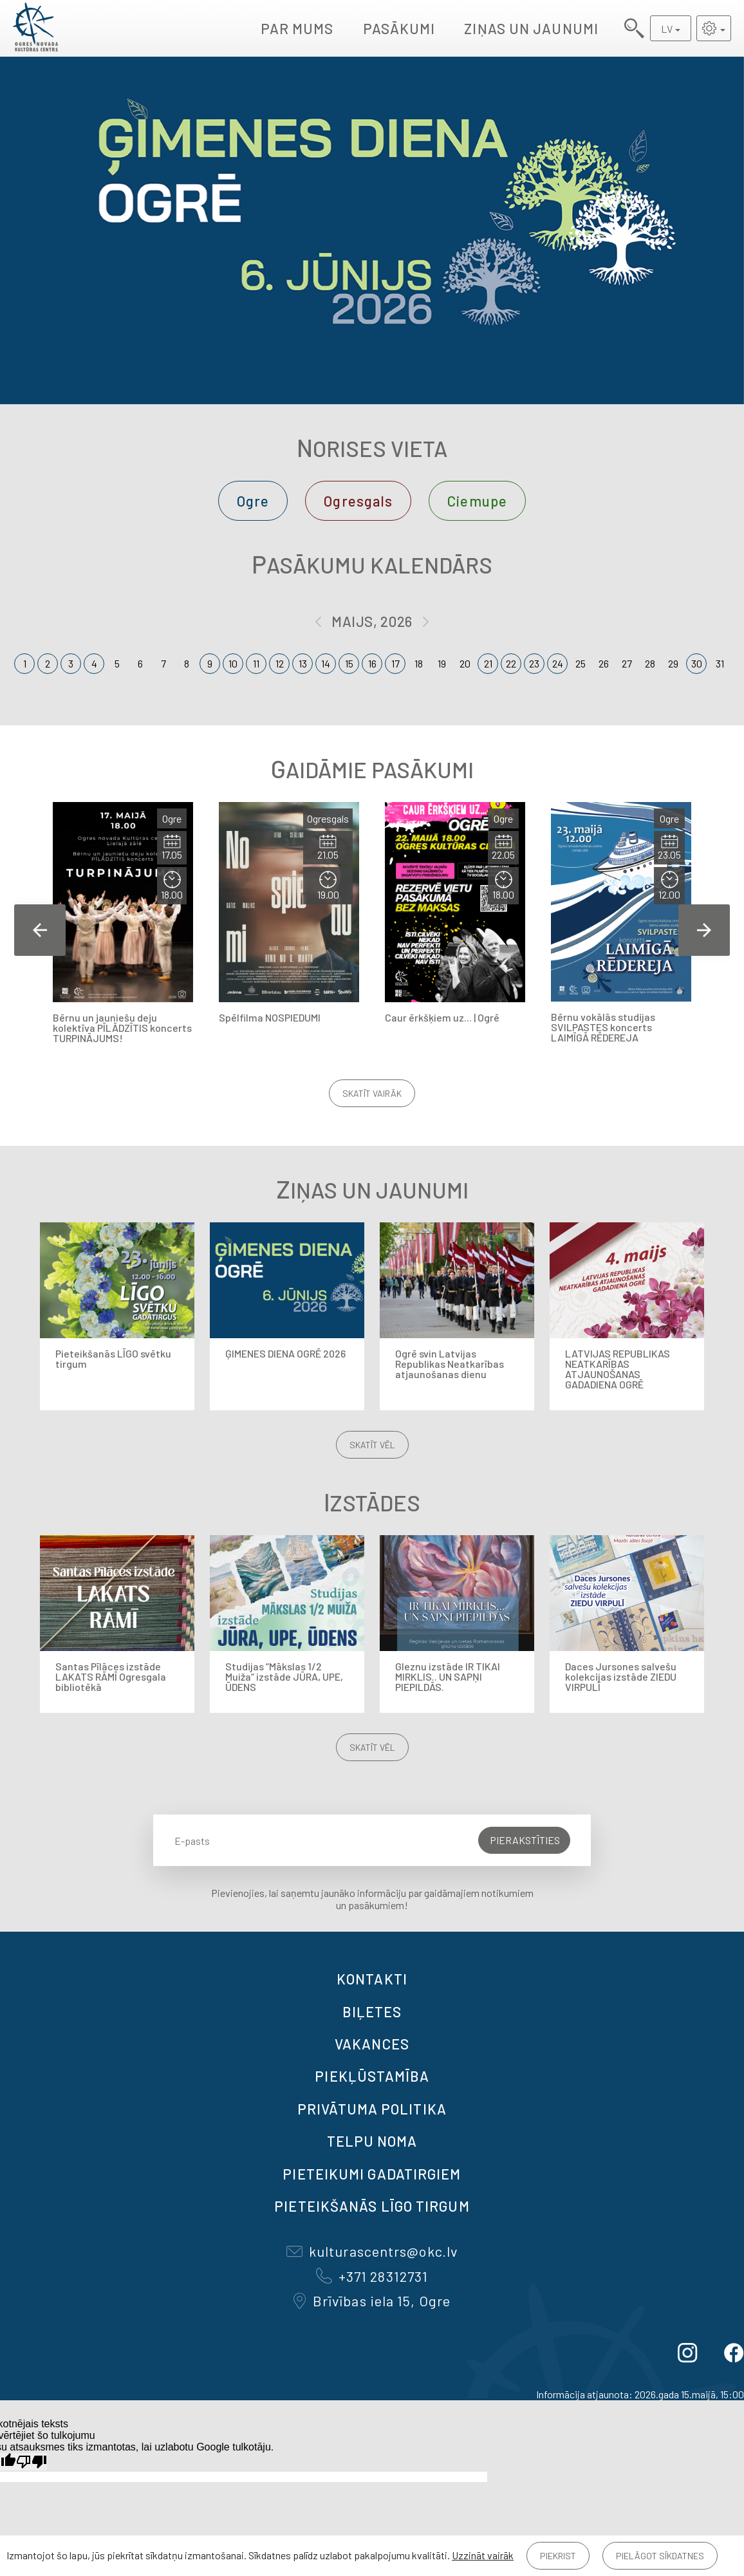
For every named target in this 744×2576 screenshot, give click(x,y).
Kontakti (372, 1978)
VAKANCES (372, 2043)
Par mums (297, 28)
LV (667, 29)
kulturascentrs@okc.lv (372, 2251)
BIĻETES (372, 2011)
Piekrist (558, 2555)
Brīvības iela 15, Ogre (372, 2300)
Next (704, 930)
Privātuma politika (372, 2108)
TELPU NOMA (372, 2141)
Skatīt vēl (372, 1444)
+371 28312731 (372, 2276)
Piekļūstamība (372, 2075)
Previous (40, 930)
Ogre (253, 500)
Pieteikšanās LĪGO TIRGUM (371, 2206)
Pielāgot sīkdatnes (660, 2555)
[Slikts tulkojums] (31, 2461)
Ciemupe (477, 500)
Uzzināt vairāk (483, 2555)
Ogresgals (358, 500)
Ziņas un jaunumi (531, 28)
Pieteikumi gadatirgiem (372, 2173)
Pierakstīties (525, 1840)
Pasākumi (399, 28)
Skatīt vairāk (372, 1093)
